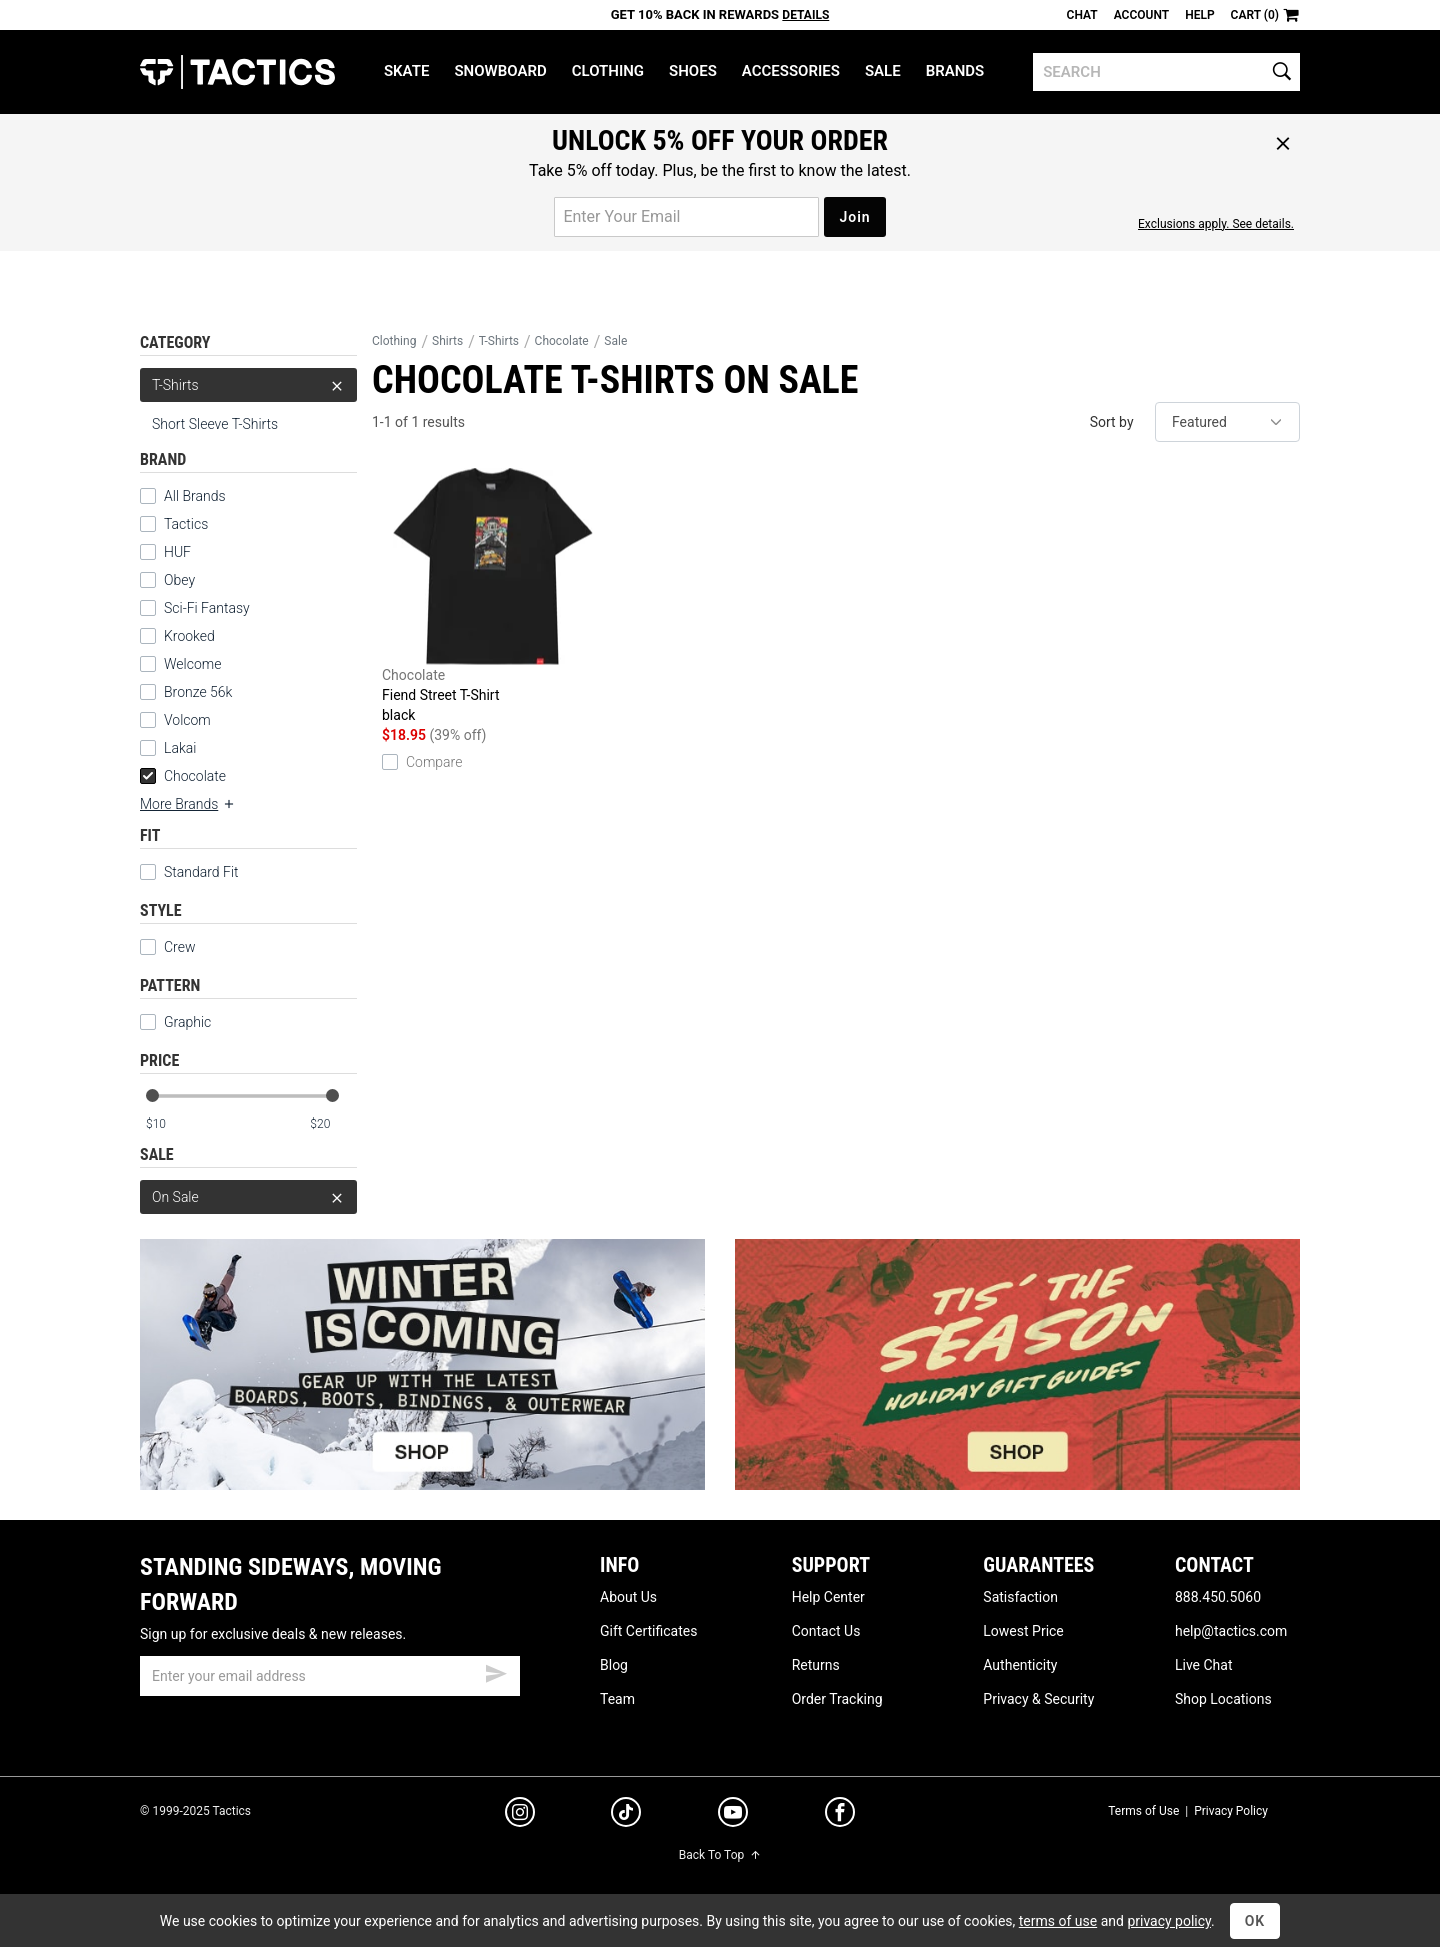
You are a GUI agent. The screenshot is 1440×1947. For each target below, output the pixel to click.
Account (1141, 15)
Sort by (1112, 422)
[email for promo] (686, 217)
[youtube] (733, 1816)
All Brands (195, 496)
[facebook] (840, 1816)
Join (854, 217)
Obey (179, 580)
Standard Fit (189, 872)
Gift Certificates (648, 1631)
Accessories (791, 71)
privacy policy (1169, 1921)
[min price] (169, 1124)
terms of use (1058, 1921)
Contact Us (826, 1631)
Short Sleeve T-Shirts (215, 424)
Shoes (693, 71)
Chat (1082, 15)
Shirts (447, 341)
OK (1255, 1921)
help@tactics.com (1231, 1631)
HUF (177, 552)
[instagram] (520, 1815)
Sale (883, 71)
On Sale (248, 1197)
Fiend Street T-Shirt (493, 596)
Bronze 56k (198, 692)
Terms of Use (1143, 1811)
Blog (614, 1665)
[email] (330, 1676)
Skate (406, 71)
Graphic (175, 1022)
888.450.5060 (1218, 1597)
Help (1199, 15)
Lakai (180, 748)
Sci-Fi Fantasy (207, 608)
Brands (955, 71)
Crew (167, 947)
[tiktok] (626, 1815)
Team (617, 1699)
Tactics (237, 72)
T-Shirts (248, 385)
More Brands (188, 804)
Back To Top (720, 1855)
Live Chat (1204, 1665)
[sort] (1227, 422)
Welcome (192, 664)
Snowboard (500, 71)
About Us (628, 1597)
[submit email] (496, 1671)
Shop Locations (1223, 1699)
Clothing (608, 71)
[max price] (333, 1124)
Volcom (187, 720)
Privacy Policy (1231, 1811)
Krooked (189, 636)
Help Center (828, 1597)
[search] (1166, 72)
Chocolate (183, 776)
